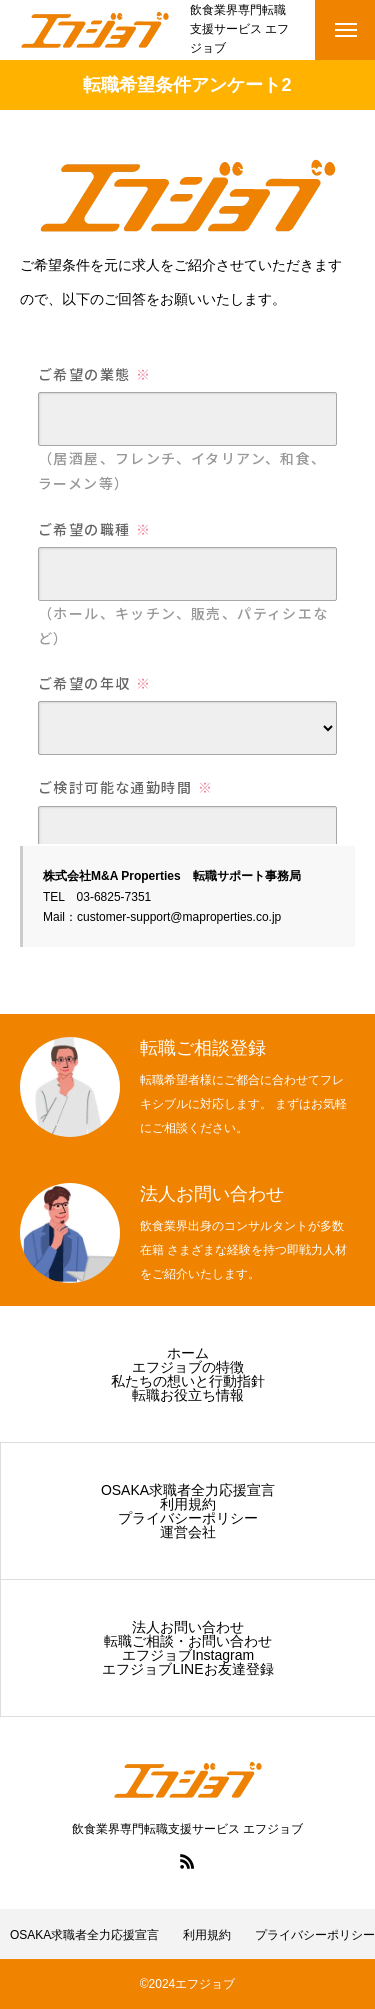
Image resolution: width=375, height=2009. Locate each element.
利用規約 (188, 1504)
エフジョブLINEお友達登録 (187, 1669)
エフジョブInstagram (188, 1655)
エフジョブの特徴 (188, 1367)
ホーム (188, 1353)
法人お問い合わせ (188, 1627)
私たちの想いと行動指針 (188, 1381)
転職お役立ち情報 (188, 1395)
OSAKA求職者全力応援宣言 (188, 1490)
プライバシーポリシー (188, 1518)
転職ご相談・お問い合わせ (188, 1641)
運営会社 (188, 1532)
